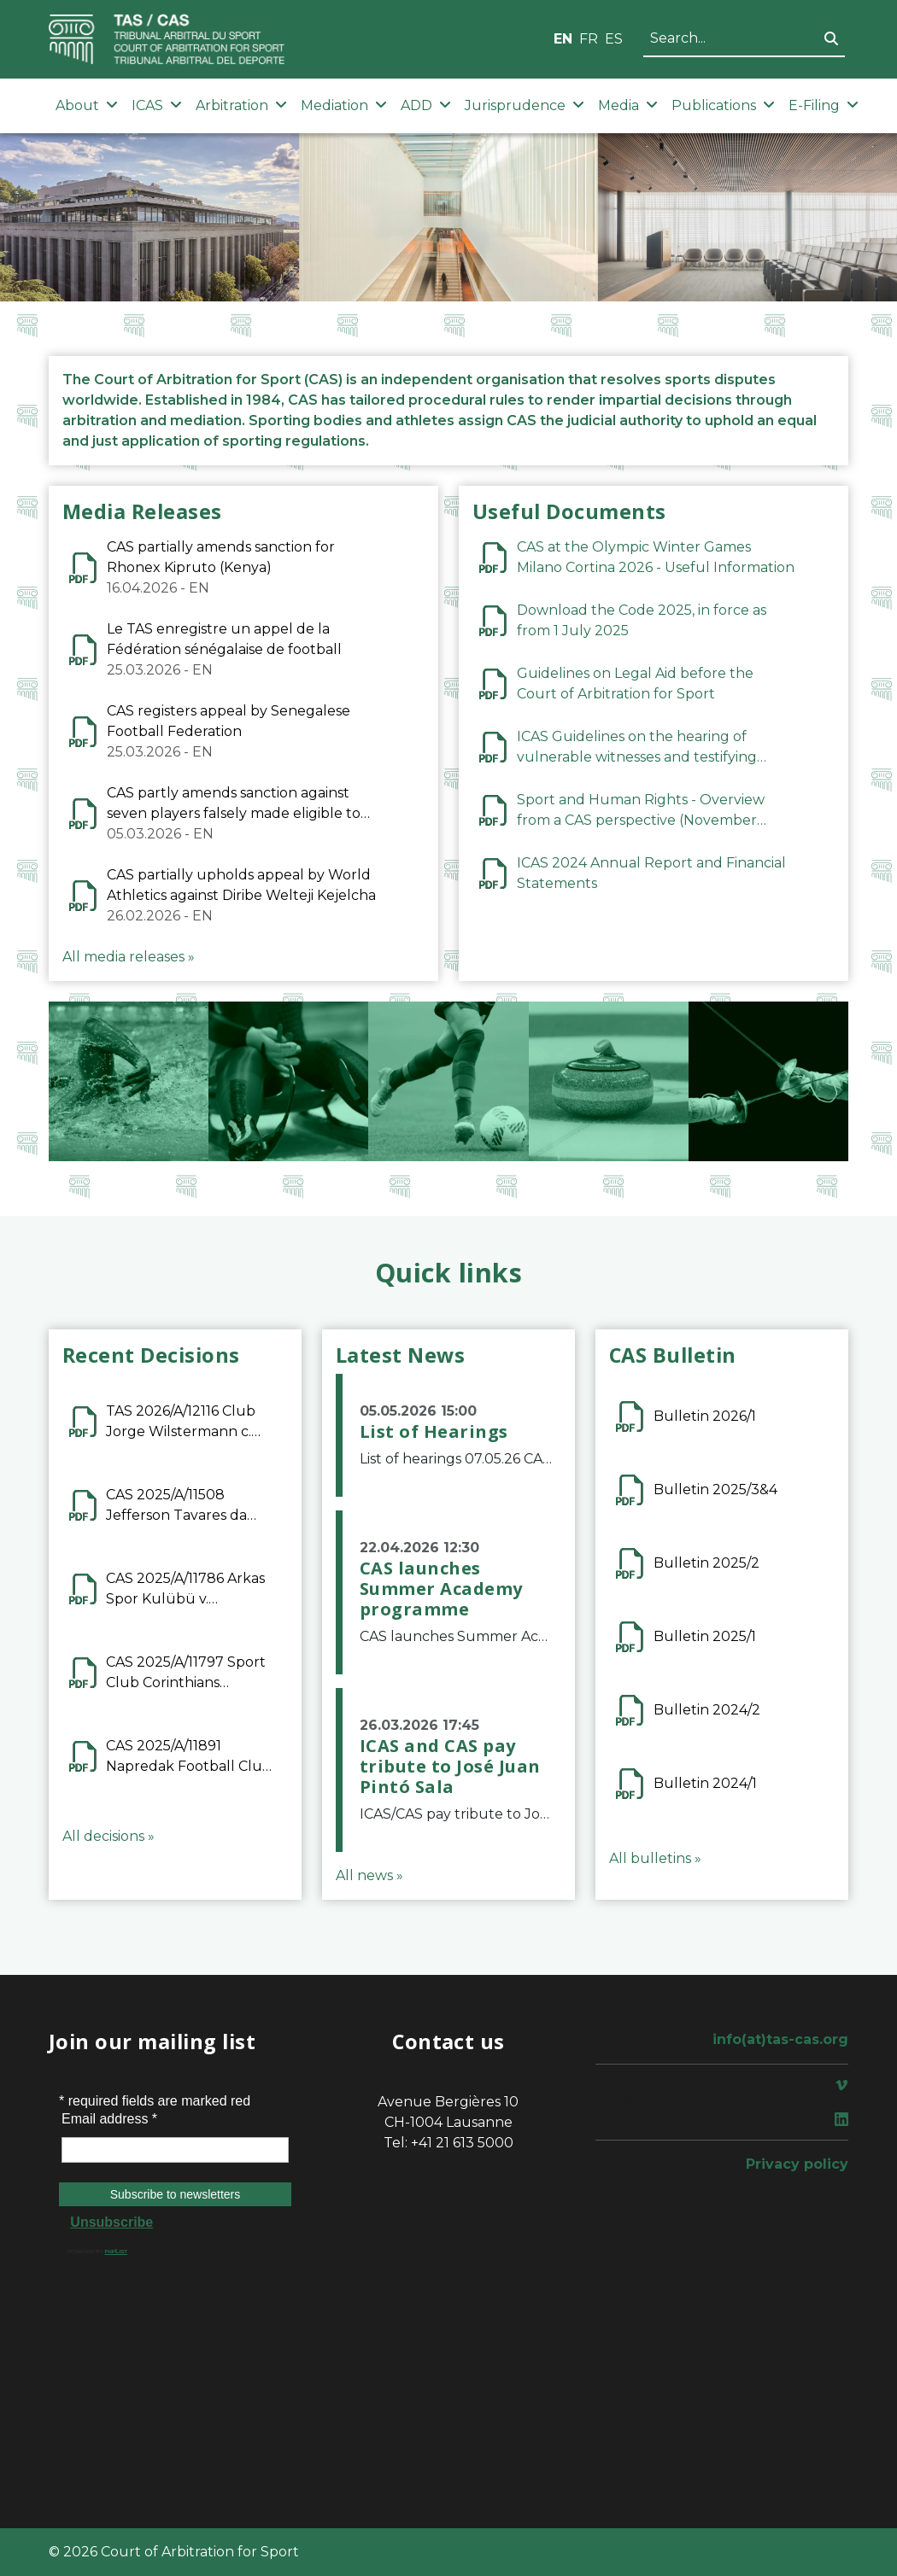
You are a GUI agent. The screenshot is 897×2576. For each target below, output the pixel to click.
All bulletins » (655, 1858)
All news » (369, 1875)
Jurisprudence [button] (524, 105)
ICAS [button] (157, 105)
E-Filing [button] (824, 105)
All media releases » (128, 957)
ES (614, 39)
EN (563, 39)
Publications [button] (723, 105)
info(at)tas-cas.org (780, 2039)
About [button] (87, 105)
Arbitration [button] (241, 105)
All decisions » (108, 1836)
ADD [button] (426, 105)
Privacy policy (797, 2164)
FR (588, 39)
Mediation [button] (344, 105)
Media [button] (628, 105)
